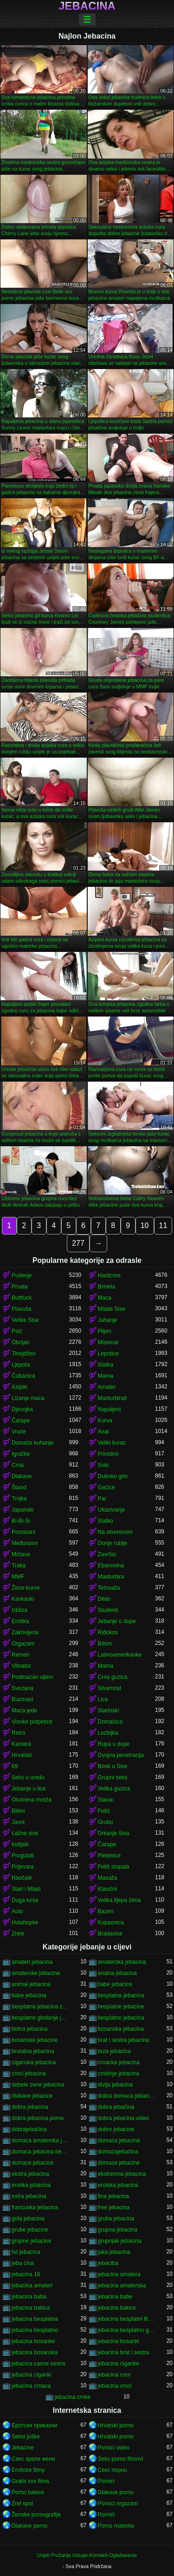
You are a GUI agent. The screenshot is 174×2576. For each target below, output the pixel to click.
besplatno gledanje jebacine (40, 2018)
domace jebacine (119, 2163)
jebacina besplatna (35, 2319)
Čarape (21, 1420)
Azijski (19, 1387)
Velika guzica (114, 1788)
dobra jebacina (30, 2107)
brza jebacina (114, 2051)
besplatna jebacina (121, 1995)
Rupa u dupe (114, 1744)
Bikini (18, 1811)
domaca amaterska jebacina (40, 2140)
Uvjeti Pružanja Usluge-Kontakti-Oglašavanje (87, 2555)
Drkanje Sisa (113, 1833)
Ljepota (21, 1364)
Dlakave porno (116, 2492)
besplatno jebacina (121, 2018)
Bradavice (110, 1933)
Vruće (19, 1431)
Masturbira (111, 1576)
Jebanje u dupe (117, 1621)
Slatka (105, 1364)
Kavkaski (23, 1599)
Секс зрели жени (33, 2459)
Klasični (107, 1889)
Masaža (107, 1878)
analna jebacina (117, 1973)
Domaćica (110, 1721)
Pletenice (109, 1855)
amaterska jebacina (122, 1962)
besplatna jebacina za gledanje (40, 2006)
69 (15, 1766)
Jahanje (107, 1320)
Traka (19, 1565)
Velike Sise (25, 1320)
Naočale (22, 1878)
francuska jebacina (35, 2207)
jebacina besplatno (35, 2330)
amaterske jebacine (36, 1973)
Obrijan (21, 1342)
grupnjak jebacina (120, 2241)
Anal (103, 1431)
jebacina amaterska (122, 2285)
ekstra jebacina (30, 2174)
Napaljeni (109, 1409)
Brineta (107, 1286)
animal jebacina (31, 1984)
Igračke (21, 1454)
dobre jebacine (116, 2129)
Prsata (20, 1286)
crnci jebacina (28, 2073)
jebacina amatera (119, 2274)
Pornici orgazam (118, 2503)
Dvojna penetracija (121, 1755)
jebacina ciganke (118, 2363)
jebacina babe (115, 2296)
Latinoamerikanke (120, 1654)
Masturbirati (112, 1398)
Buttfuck (22, 1298)
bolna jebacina (29, 2029)
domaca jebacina (119, 2140)
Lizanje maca (28, 1398)
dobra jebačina (116, 2107)
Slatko (105, 1521)
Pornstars (23, 1532)
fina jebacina (113, 2196)
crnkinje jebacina (118, 2073)
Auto (17, 1911)
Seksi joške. (26, 2436)
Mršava (21, 1554)
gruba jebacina (116, 2218)
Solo (103, 1465)
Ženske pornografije (36, 2514)
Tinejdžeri (24, 1353)
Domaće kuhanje (32, 1443)
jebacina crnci (115, 2386)
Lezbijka (108, 1733)
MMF (18, 1576)
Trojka (19, 1498)
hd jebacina (26, 2252)
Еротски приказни (35, 2425)
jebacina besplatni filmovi (126, 2319)
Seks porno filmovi (120, 2459)
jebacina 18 (26, 2274)
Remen (21, 1654)
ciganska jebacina (34, 2062)
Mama (105, 1376)
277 (78, 1243)
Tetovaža (109, 1588)
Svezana (22, 1688)
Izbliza (19, 1610)
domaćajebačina (118, 2151)
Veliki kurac (112, 1443)
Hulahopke (25, 1922)
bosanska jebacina (121, 2029)
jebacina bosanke (33, 2341)
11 (163, 1225)
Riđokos (108, 1632)
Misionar (108, 1342)
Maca (104, 1298)
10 (145, 1225)
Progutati (23, 1855)
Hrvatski (22, 1755)
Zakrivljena (25, 1632)
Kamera (21, 1744)
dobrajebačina (29, 2129)
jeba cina (23, 2263)
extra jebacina (29, 2196)
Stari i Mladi (26, 1889)
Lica (103, 1699)
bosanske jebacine (35, 2040)
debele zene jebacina (38, 2084)
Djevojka (22, 1409)
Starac (106, 1800)
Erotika (20, 1621)
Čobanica (23, 1376)
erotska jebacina (118, 2185)
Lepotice (108, 1353)
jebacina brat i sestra (123, 2352)
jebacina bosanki (118, 2341)
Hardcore (109, 1275)
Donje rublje (113, 1543)
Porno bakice (28, 2492)
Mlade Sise (111, 1309)
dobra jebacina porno (38, 2118)
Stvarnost (110, 1688)
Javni (18, 1822)
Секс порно (112, 2470)
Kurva (105, 1420)
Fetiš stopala (113, 1866)
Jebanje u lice (28, 1788)
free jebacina (114, 2207)
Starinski (108, 1710)
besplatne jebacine (121, 2006)
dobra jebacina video (123, 2118)
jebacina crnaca (31, 2386)
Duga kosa (25, 1900)
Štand (19, 1487)
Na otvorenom (115, 1532)
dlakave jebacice (32, 2096)
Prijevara (22, 1866)
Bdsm (105, 1643)
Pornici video (114, 2447)
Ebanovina (111, 1565)
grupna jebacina (117, 2229)
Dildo (104, 1599)
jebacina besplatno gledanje (126, 2330)
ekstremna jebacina (122, 2174)
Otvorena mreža (32, 1800)
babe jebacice (115, 1984)
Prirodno (108, 1454)
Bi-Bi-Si (21, 1521)
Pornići (106, 2514)
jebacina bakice (117, 2308)
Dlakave (22, 1476)
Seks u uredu (28, 1777)
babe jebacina (29, 1995)
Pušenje (22, 1275)
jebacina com (114, 2374)
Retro (18, 1733)
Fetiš (104, 1811)
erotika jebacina (31, 2185)
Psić (17, 1331)
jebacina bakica (31, 2308)
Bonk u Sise (113, 1766)
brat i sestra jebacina (123, 2040)
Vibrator (21, 1666)
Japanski (22, 1509)
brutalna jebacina (33, 2051)
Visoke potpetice (32, 1721)
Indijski (20, 1844)
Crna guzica (113, 1677)
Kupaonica (111, 1922)
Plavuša (22, 1309)
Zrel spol (22, 2503)
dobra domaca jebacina (126, 2096)
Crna (18, 1465)
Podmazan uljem (32, 1677)
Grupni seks (113, 1777)
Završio (107, 1554)
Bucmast (22, 1699)
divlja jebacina (115, 2084)
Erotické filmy (28, 2470)
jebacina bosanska (35, 2352)
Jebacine (23, 2447)
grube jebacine (30, 2229)
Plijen (104, 1331)
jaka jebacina (114, 2252)
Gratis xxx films (30, 2481)
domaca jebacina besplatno (40, 2151)
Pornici (106, 2481)
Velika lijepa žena (119, 1900)
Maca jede (24, 1710)
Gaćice (106, 1487)
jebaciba (108, 2263)
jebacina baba (29, 2296)
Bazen (106, 1911)
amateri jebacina (32, 1962)
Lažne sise (25, 1833)
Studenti (108, 1610)
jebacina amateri (32, 2285)
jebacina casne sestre (38, 2363)
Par (102, 1498)
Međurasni (25, 1543)
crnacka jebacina (119, 2062)
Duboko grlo (113, 1476)
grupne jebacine (31, 2241)
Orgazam (23, 1643)
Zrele (18, 1933)
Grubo (105, 1822)
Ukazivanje (111, 1509)
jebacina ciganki (31, 2374)
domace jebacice (32, 2163)
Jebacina (87, 6)
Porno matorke (116, 2526)
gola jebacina (28, 2218)
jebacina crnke (72, 2397)
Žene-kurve (26, 1588)
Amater (107, 1387)
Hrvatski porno (116, 2425)
